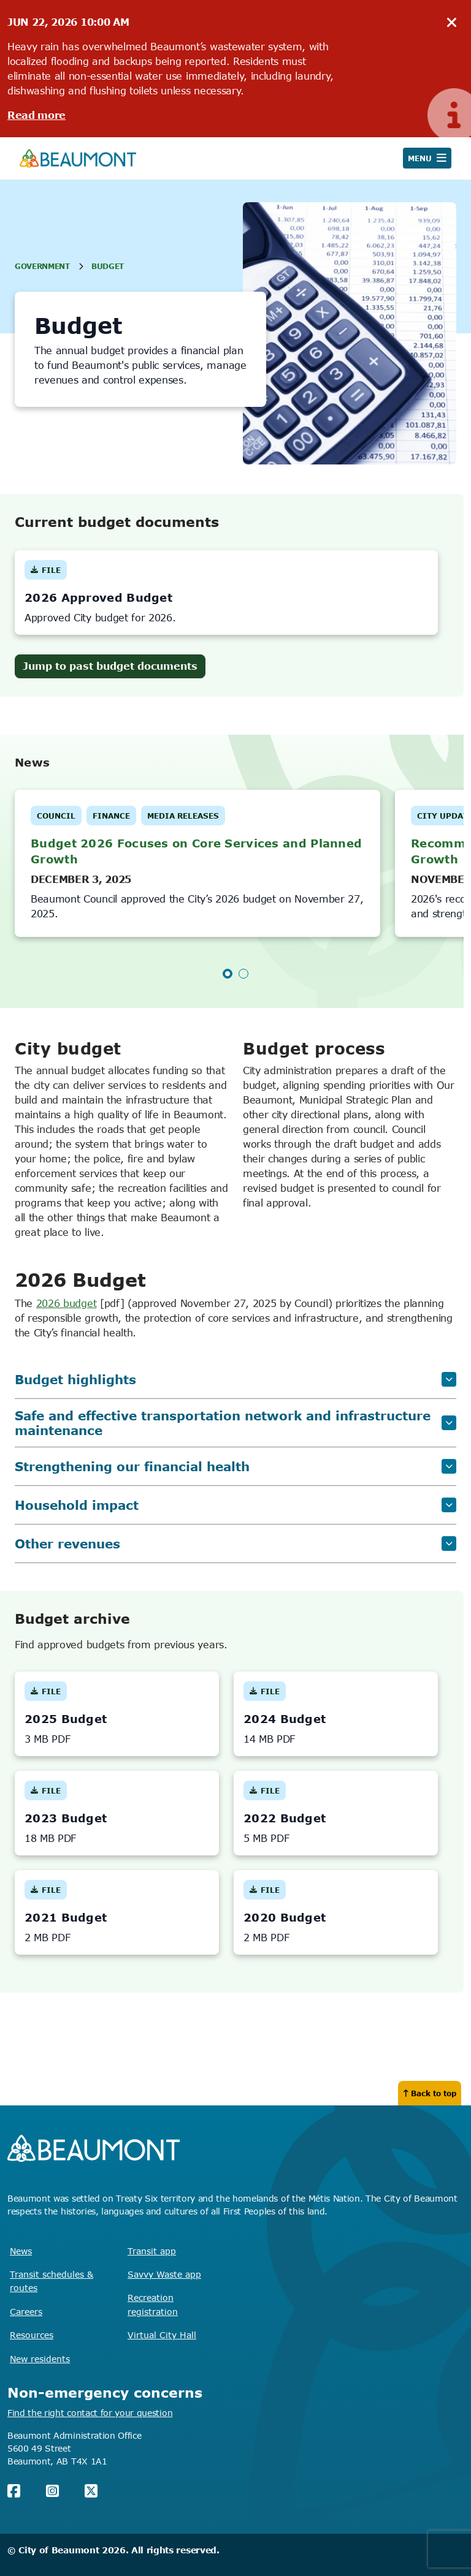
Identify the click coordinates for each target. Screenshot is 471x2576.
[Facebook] (13, 2490)
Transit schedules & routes (51, 2281)
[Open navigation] (427, 158)
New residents (40, 2359)
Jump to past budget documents (110, 666)
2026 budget (66, 1303)
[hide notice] (452, 23)
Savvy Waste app (164, 2274)
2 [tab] (243, 974)
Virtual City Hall (162, 2335)
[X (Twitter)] (91, 2490)
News (21, 2251)
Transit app (152, 2251)
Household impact (235, 1504)
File (46, 573)
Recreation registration (153, 2304)
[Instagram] (52, 2490)
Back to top (429, 2093)
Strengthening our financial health (235, 1466)
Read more (36, 115)
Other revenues (235, 1543)
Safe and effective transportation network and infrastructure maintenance (235, 1423)
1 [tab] (227, 974)
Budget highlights (235, 1379)
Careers (26, 2311)
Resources (31, 2335)
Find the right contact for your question (89, 2412)
